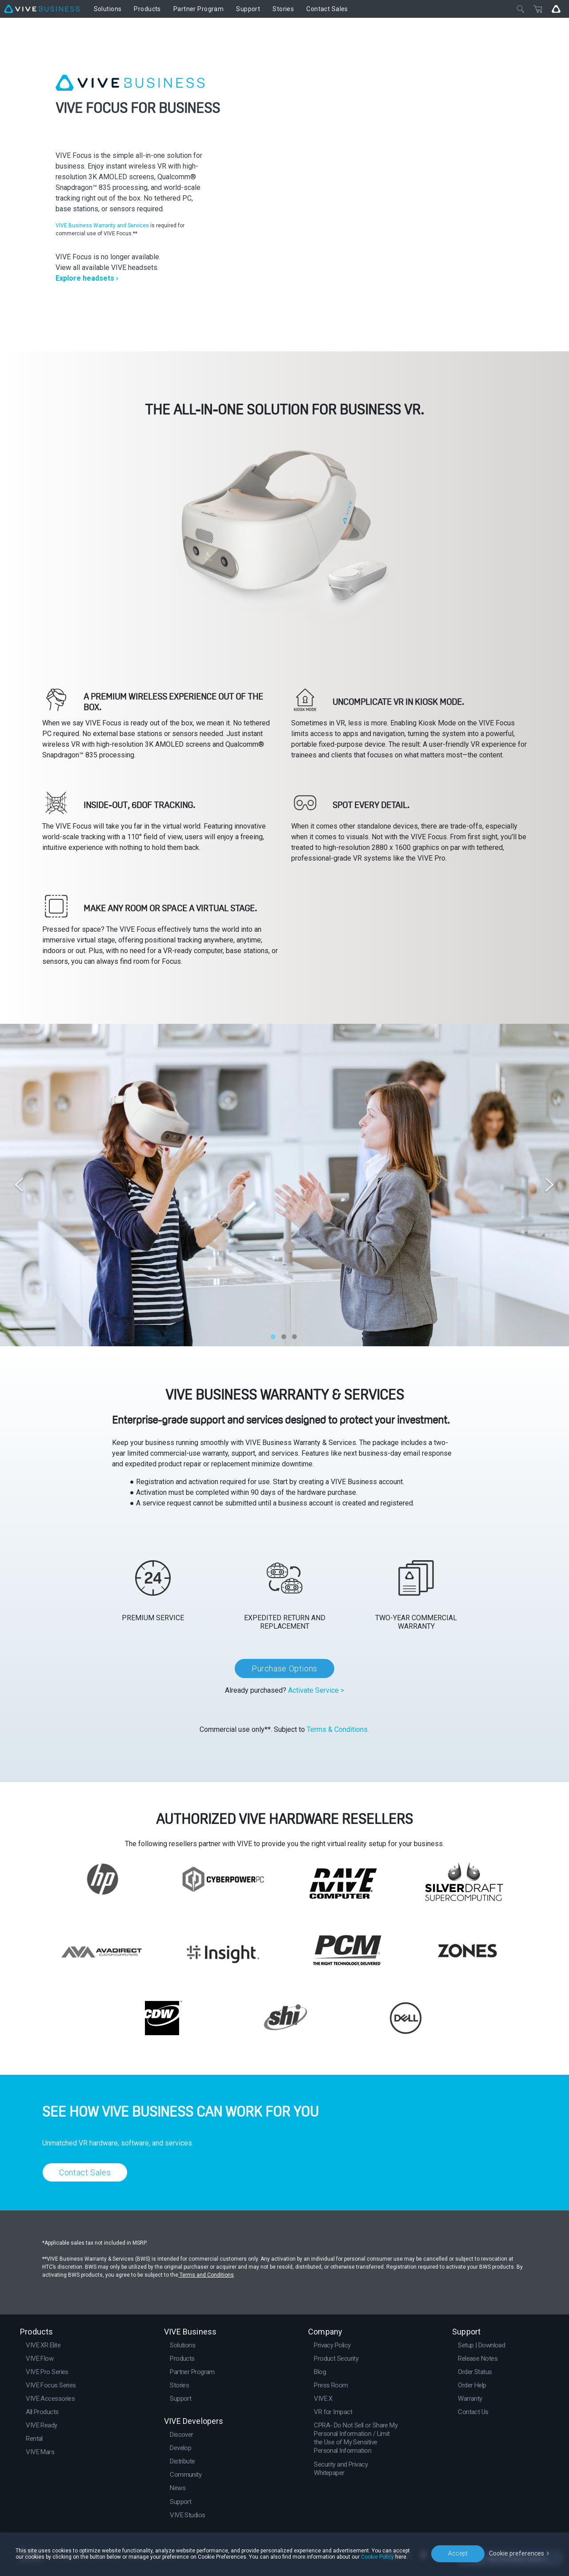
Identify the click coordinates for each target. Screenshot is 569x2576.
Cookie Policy (377, 2557)
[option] (284, 1185)
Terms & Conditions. (338, 1729)
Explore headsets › (87, 278)
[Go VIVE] (556, 9)
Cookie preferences (516, 2553)
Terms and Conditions (206, 2275)
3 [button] (294, 1335)
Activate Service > (316, 1690)
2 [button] (283, 1335)
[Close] (520, 9)
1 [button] (272, 1335)
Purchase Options (284, 1668)
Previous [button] (20, 1185)
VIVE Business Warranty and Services (103, 225)
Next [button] (549, 1185)
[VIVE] (42, 8)
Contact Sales (85, 2172)
